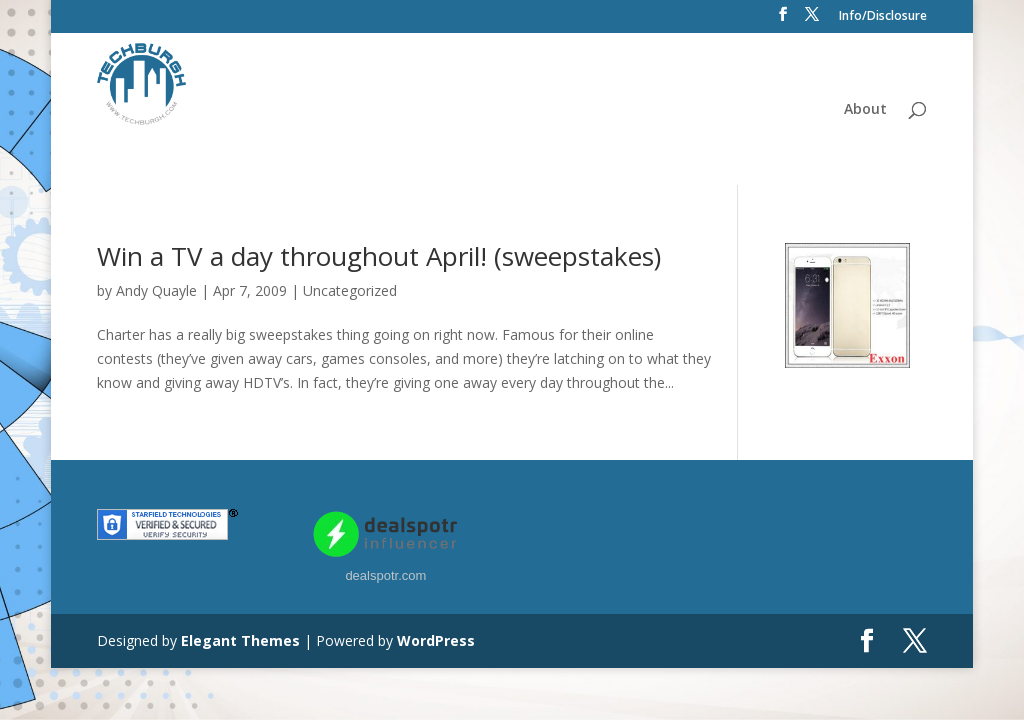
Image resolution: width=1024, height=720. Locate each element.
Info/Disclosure (883, 17)
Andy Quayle (156, 290)
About (865, 110)
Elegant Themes (240, 640)
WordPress (436, 640)
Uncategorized (350, 290)
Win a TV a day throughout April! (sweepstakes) (379, 256)
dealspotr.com (385, 575)
